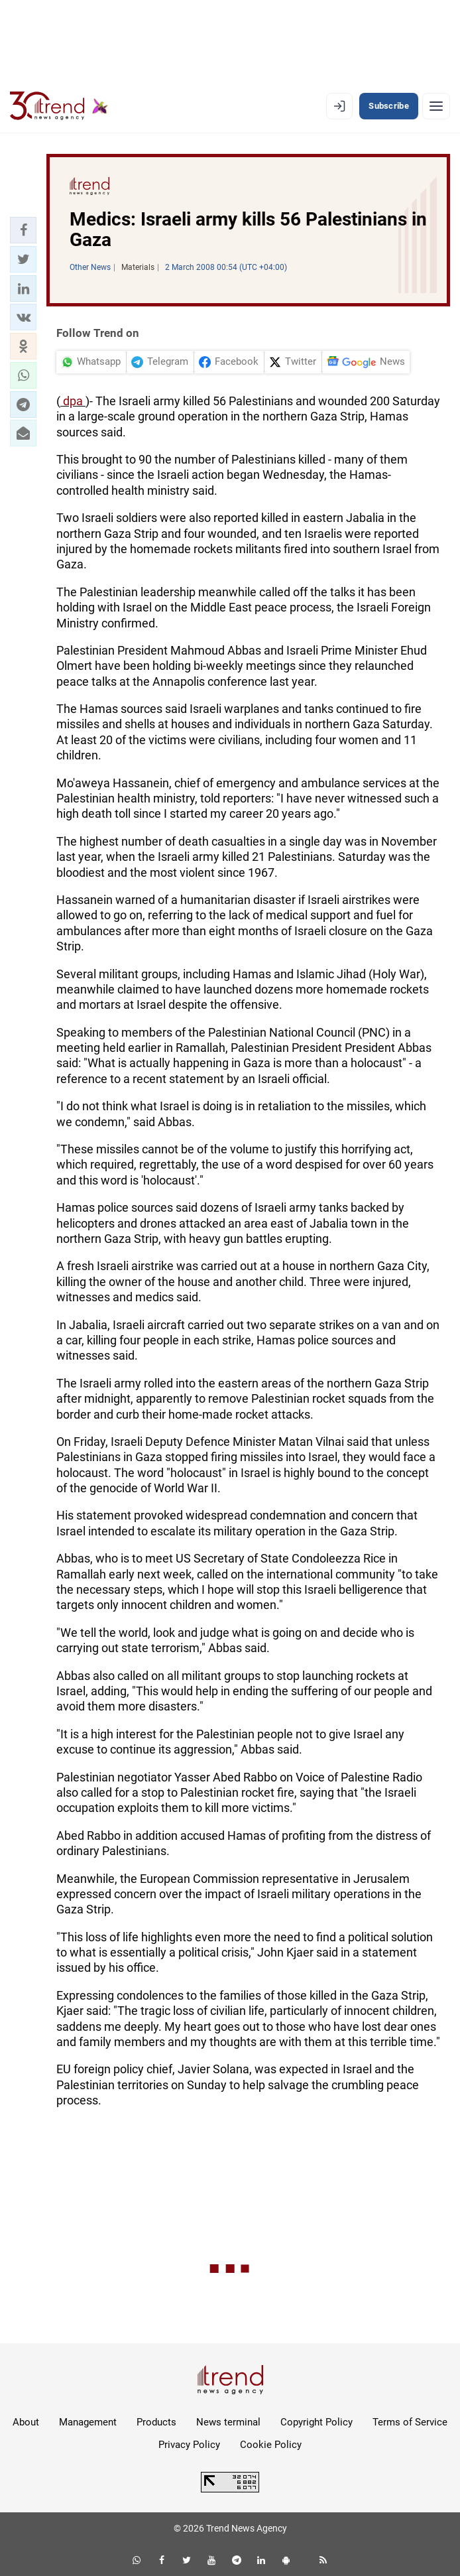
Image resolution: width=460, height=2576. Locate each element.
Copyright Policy (316, 2422)
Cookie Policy (271, 2445)
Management (88, 2422)
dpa (73, 401)
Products (156, 2422)
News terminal (228, 2422)
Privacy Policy (189, 2445)
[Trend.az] (59, 106)
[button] (23, 230)
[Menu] (436, 106)
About (26, 2422)
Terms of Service (410, 2422)
